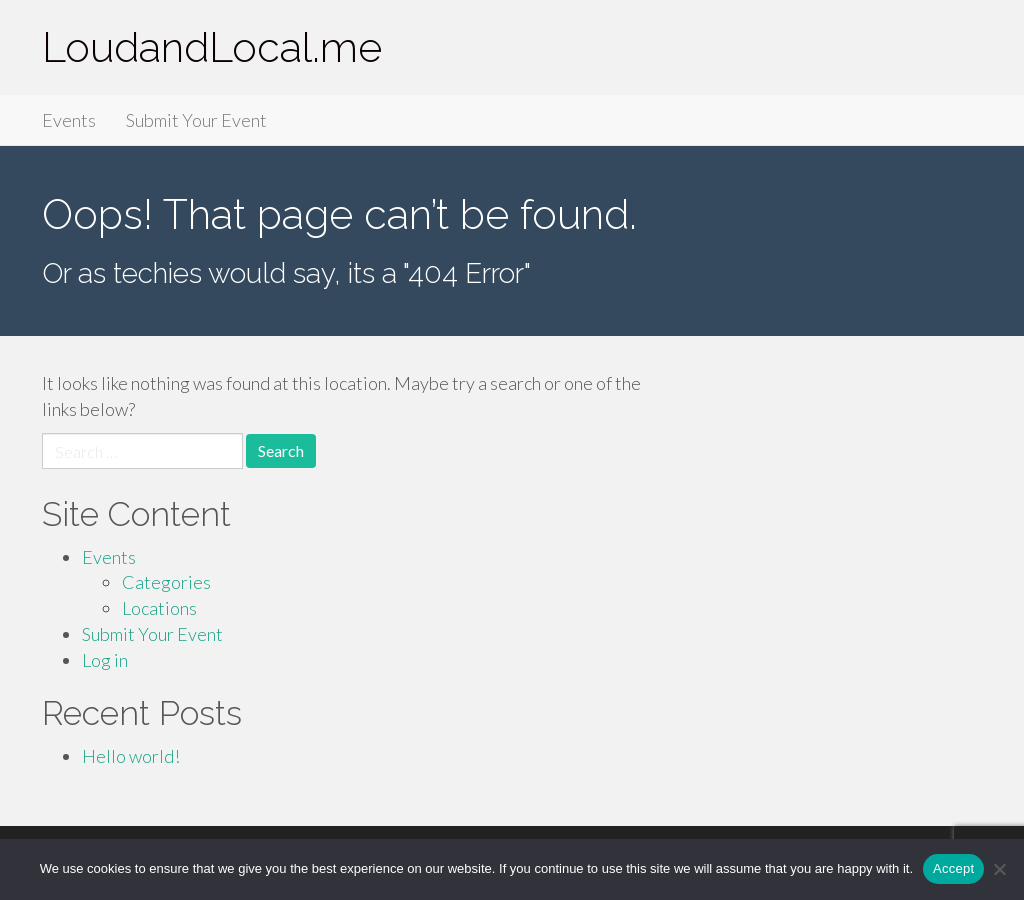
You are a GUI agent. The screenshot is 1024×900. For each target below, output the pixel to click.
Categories (166, 582)
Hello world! (131, 756)
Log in (105, 660)
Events (69, 120)
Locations (159, 608)
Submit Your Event (196, 120)
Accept (953, 868)
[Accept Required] (999, 869)
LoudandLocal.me (212, 47)
